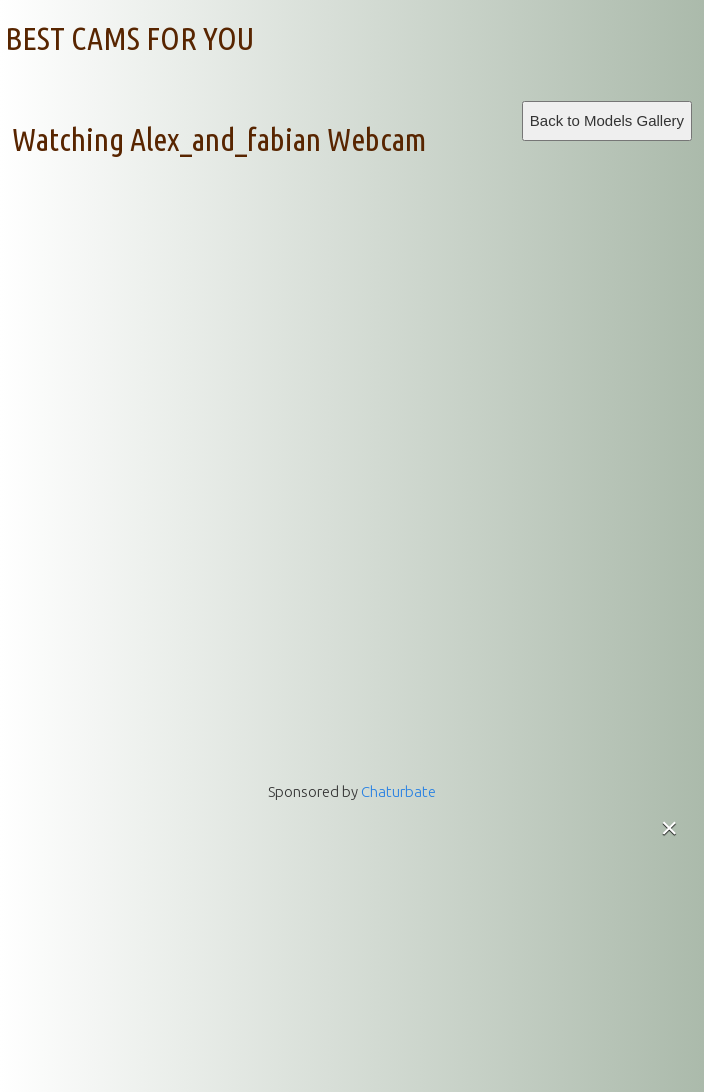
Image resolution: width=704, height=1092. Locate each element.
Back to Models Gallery (607, 120)
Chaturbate (398, 791)
